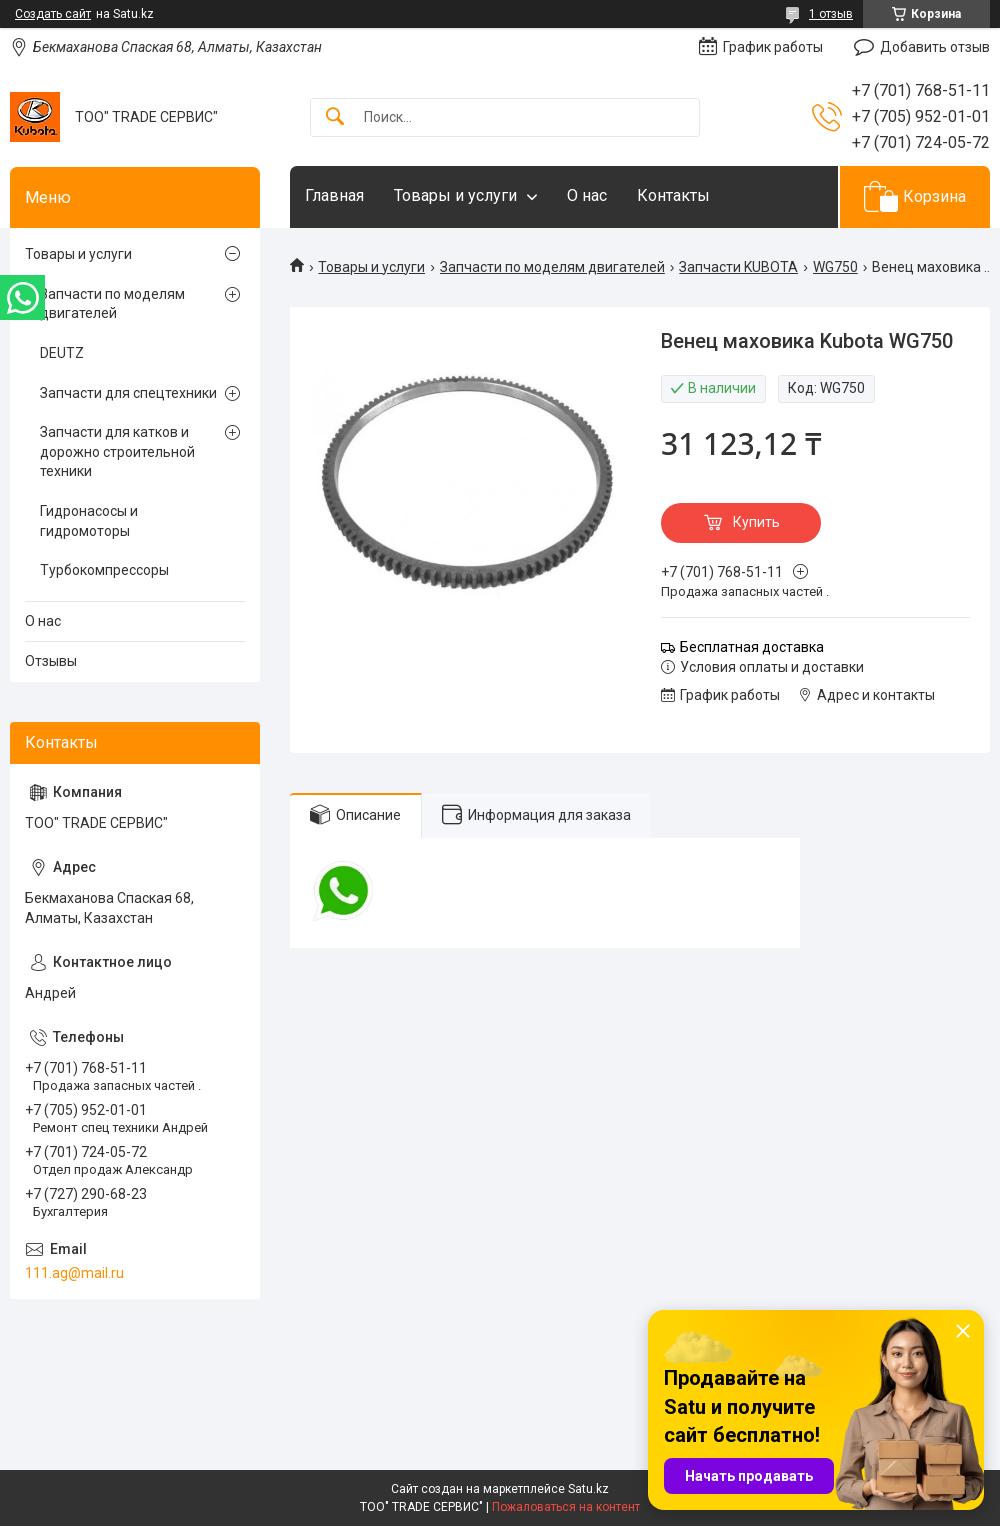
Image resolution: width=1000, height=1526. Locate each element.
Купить (756, 522)
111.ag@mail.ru (74, 1273)
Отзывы (51, 661)
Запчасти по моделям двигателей (552, 267)
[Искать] (335, 117)
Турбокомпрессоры (104, 570)
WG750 (835, 267)
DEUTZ (62, 353)
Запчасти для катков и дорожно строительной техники (117, 451)
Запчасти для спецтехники (128, 393)
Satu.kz (588, 1489)
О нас (587, 195)
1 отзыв (831, 14)
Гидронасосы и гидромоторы (89, 521)
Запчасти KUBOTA (738, 267)
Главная (334, 195)
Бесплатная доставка (752, 647)
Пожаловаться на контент (566, 1507)
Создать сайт (53, 14)
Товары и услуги (455, 195)
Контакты (673, 195)
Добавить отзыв (935, 47)
